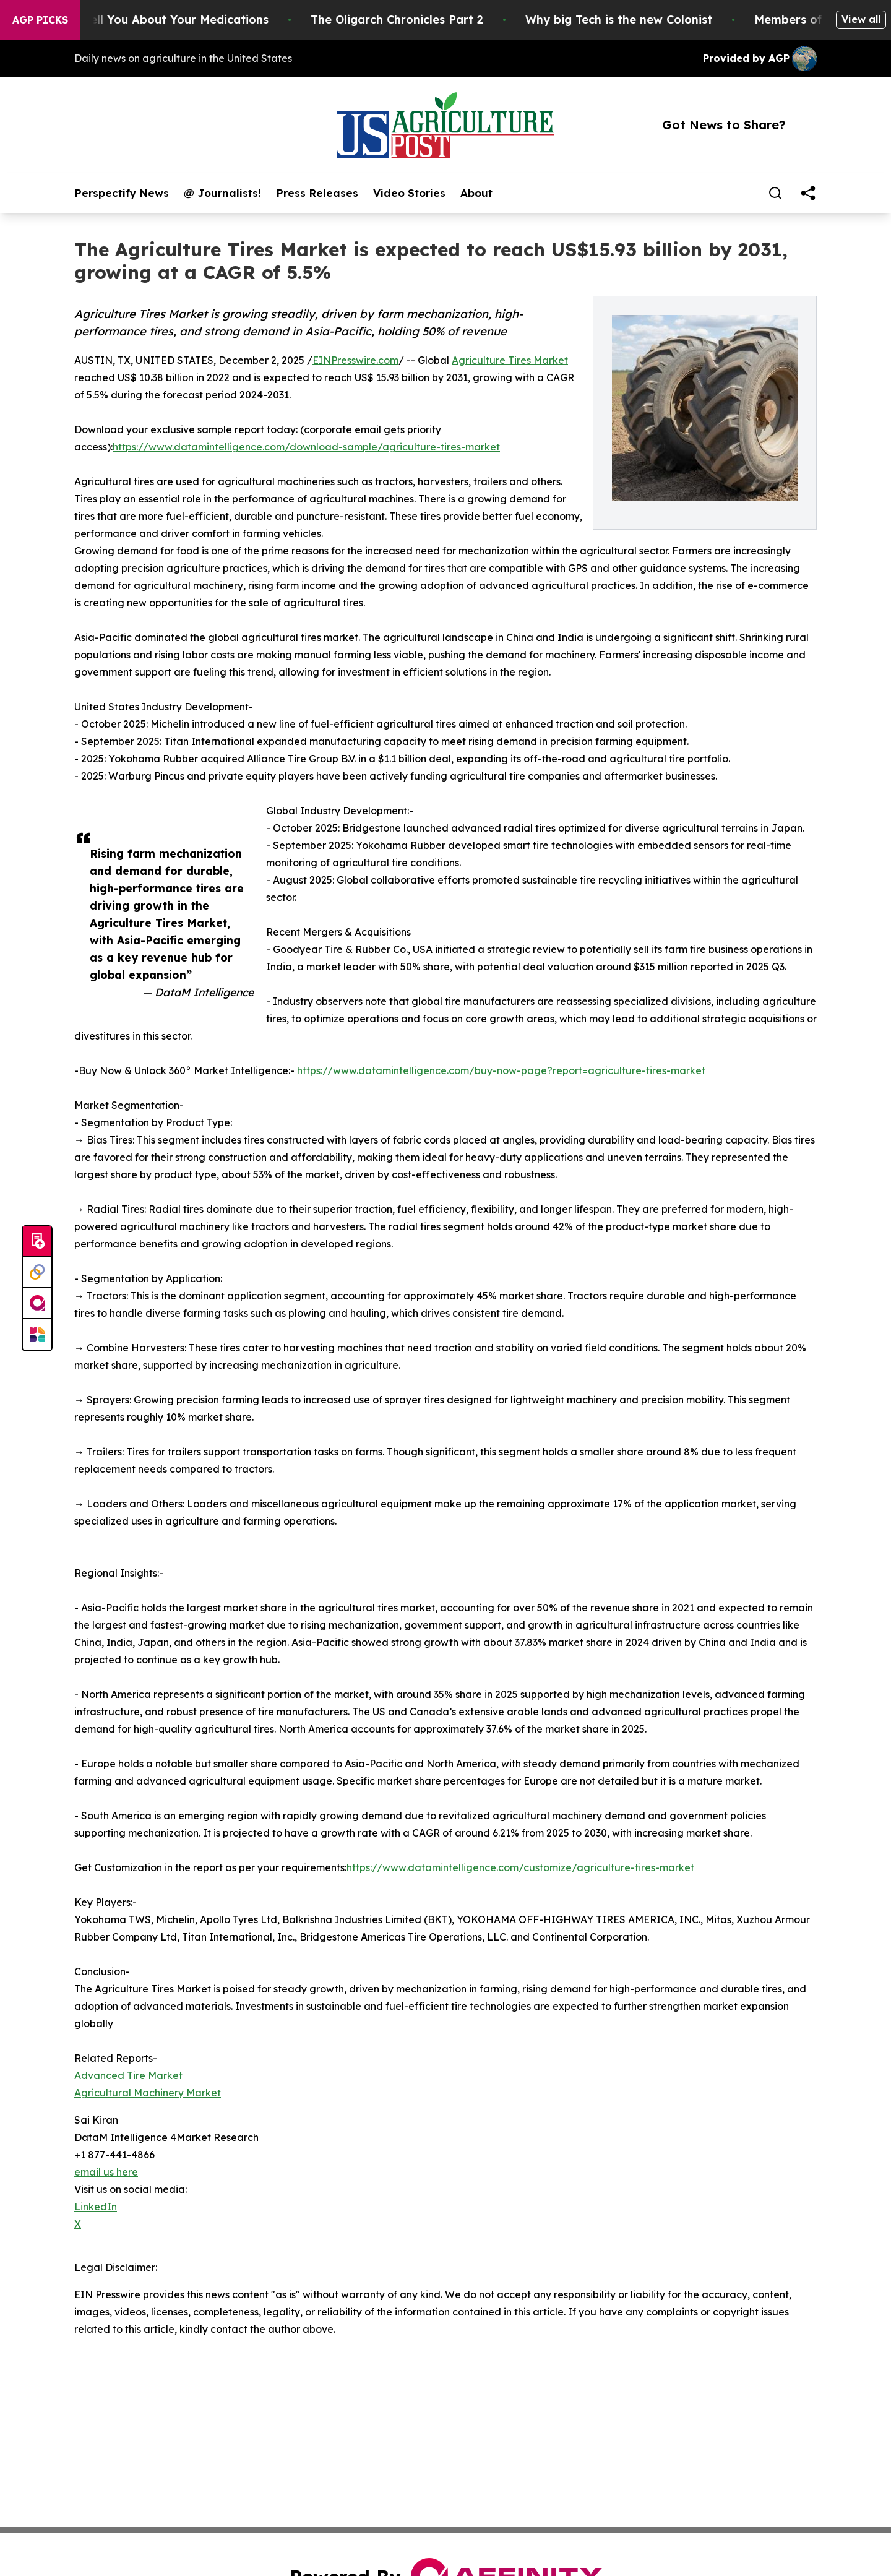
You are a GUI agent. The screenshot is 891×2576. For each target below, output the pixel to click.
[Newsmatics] (37, 1334)
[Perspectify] (37, 1272)
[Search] (775, 193)
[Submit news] (37, 1241)
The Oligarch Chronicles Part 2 (420, 19)
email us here (106, 2172)
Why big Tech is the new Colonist (641, 19)
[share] (808, 193)
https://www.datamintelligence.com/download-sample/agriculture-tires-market (306, 447)
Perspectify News (121, 193)
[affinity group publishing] (37, 1303)
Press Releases (317, 193)
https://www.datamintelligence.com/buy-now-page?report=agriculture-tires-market (501, 1070)
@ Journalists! (222, 193)
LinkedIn (95, 2206)
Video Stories (409, 193)
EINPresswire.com (355, 360)
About (476, 193)
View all (861, 19)
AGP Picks (40, 20)
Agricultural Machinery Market (147, 2093)
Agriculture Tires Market (510, 360)
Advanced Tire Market (128, 2075)
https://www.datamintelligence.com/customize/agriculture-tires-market (520, 1867)
